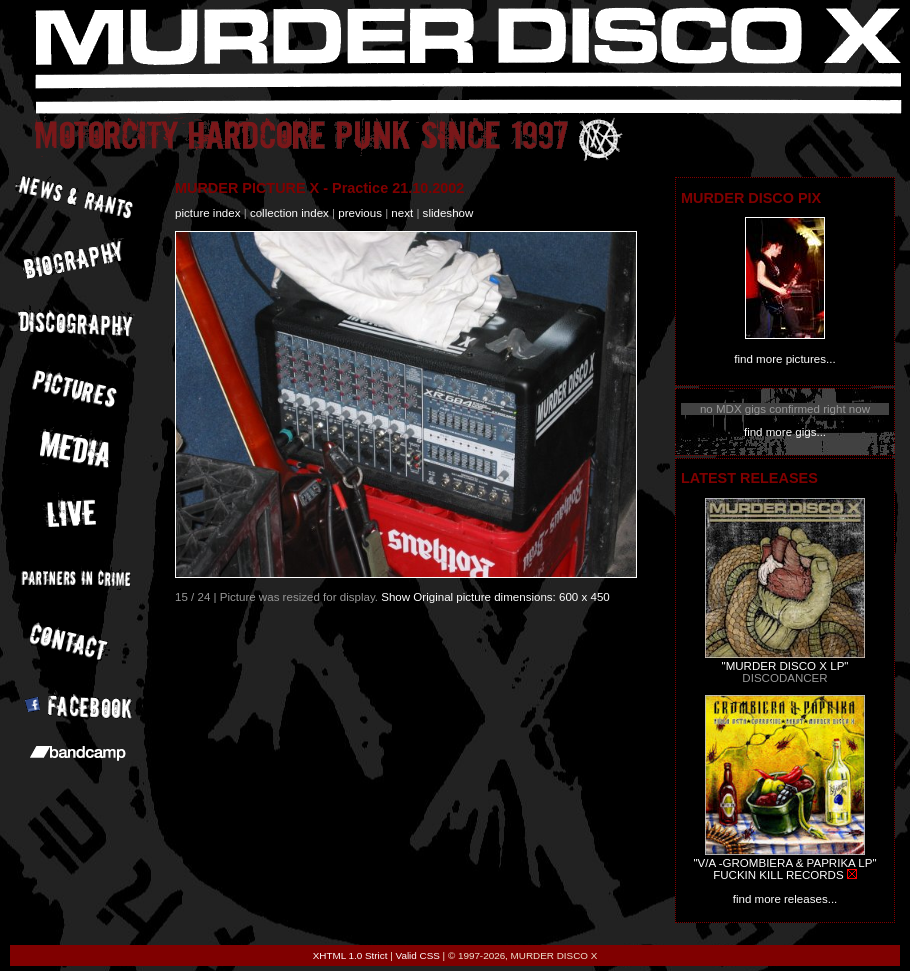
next (402, 213)
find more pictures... (784, 359)
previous (360, 213)
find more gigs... (785, 432)
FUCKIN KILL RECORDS (778, 875)
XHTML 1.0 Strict (350, 955)
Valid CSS (418, 955)
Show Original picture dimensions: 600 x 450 (495, 597)
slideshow (448, 213)
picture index (207, 213)
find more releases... (785, 899)
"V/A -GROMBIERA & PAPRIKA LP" (784, 863)
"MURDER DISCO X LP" (785, 666)
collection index (289, 213)
